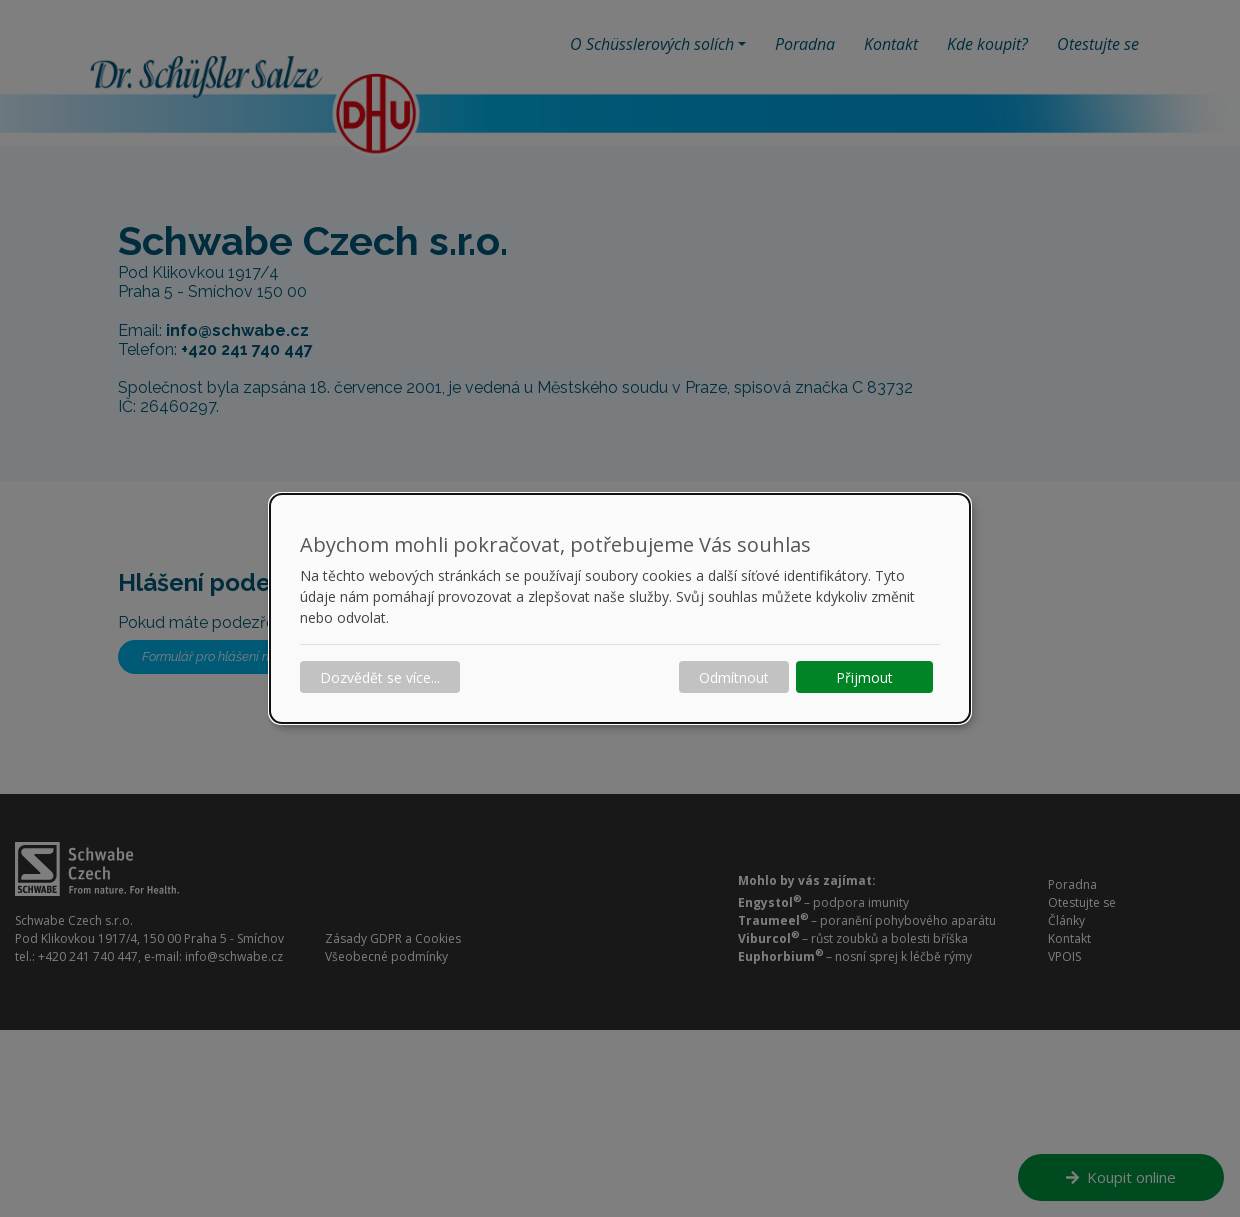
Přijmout (864, 677)
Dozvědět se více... (380, 677)
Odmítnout (734, 677)
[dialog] (620, 609)
